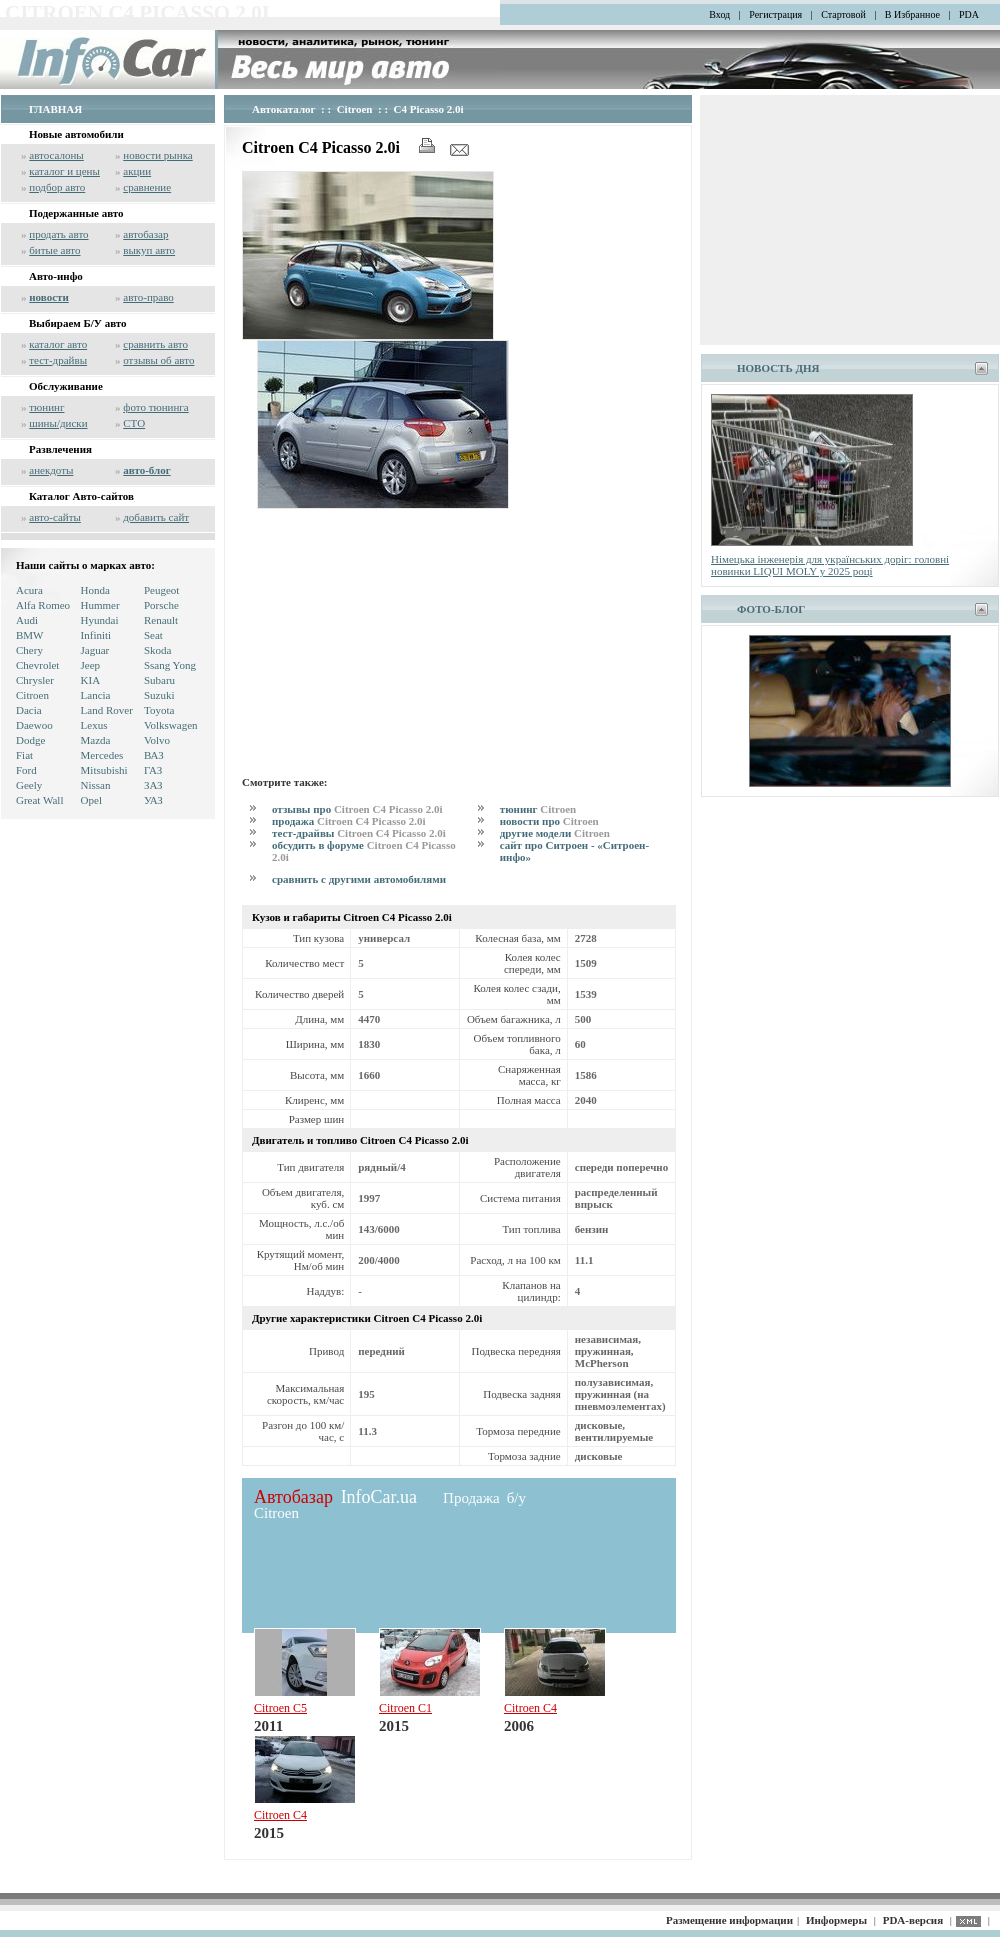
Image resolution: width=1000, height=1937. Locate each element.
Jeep (91, 665)
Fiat (24, 755)
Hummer (100, 605)
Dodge (30, 740)
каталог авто (58, 344)
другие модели (555, 833)
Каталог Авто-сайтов (81, 496)
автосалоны (56, 155)
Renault (161, 620)
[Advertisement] (409, 639)
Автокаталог (284, 109)
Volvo (157, 740)
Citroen (32, 695)
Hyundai (100, 620)
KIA (91, 680)
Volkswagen (171, 725)
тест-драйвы (58, 360)
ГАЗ (153, 770)
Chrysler (35, 680)
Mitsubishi (104, 770)
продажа (349, 821)
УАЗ (153, 800)
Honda (95, 590)
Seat (153, 635)
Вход (719, 14)
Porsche (161, 605)
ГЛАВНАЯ (55, 109)
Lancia (96, 695)
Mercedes (102, 755)
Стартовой (843, 14)
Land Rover (107, 710)
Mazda (96, 740)
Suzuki (159, 695)
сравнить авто (155, 344)
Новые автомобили (76, 134)
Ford (26, 770)
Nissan (96, 785)
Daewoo (34, 725)
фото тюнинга (155, 407)
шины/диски (58, 423)
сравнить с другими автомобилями (359, 879)
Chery (29, 650)
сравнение (147, 187)
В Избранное (912, 14)
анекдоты (51, 470)
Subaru (159, 680)
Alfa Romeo (43, 605)
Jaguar (95, 650)
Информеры (836, 1920)
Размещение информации (729, 1920)
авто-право (148, 297)
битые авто (54, 250)
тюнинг (46, 407)
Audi (27, 620)
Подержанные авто (76, 213)
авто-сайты (55, 517)
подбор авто (57, 187)
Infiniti (96, 635)
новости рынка (157, 155)
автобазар (145, 234)
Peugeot (161, 590)
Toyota (159, 710)
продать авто (58, 234)
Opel (91, 800)
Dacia (29, 710)
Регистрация (775, 14)
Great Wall (39, 800)
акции (137, 171)
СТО (134, 423)
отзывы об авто (158, 360)
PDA (969, 14)
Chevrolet (37, 665)
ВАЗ (154, 755)
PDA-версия (913, 1920)
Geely (29, 785)
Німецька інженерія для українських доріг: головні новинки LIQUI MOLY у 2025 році (830, 565)
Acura (29, 590)
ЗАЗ (153, 785)
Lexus (94, 725)
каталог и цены (64, 171)
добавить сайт (156, 517)
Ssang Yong (170, 665)
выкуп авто (149, 250)
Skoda (158, 650)
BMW (30, 635)
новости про (549, 821)
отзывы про (357, 809)
